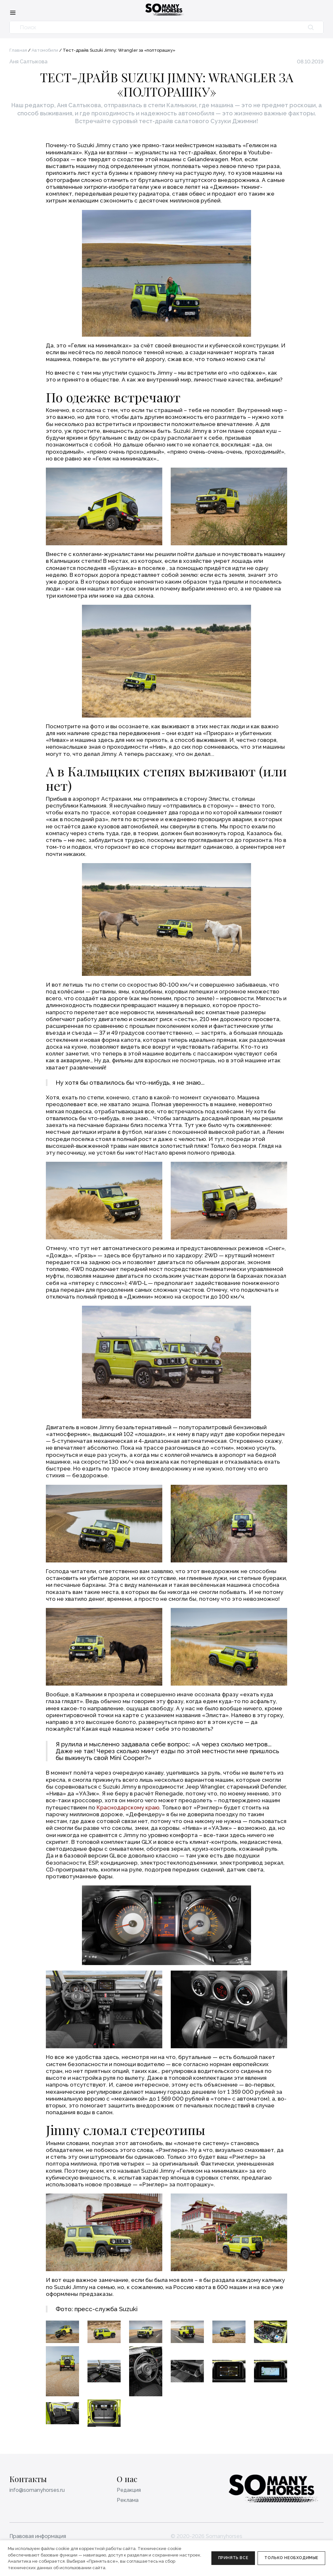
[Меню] (12, 12)
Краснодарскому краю (128, 1807)
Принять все (233, 2558)
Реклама (128, 2500)
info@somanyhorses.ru (37, 2490)
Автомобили (45, 50)
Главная (18, 50)
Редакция (129, 2490)
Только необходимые (291, 2558)
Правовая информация (37, 2536)
